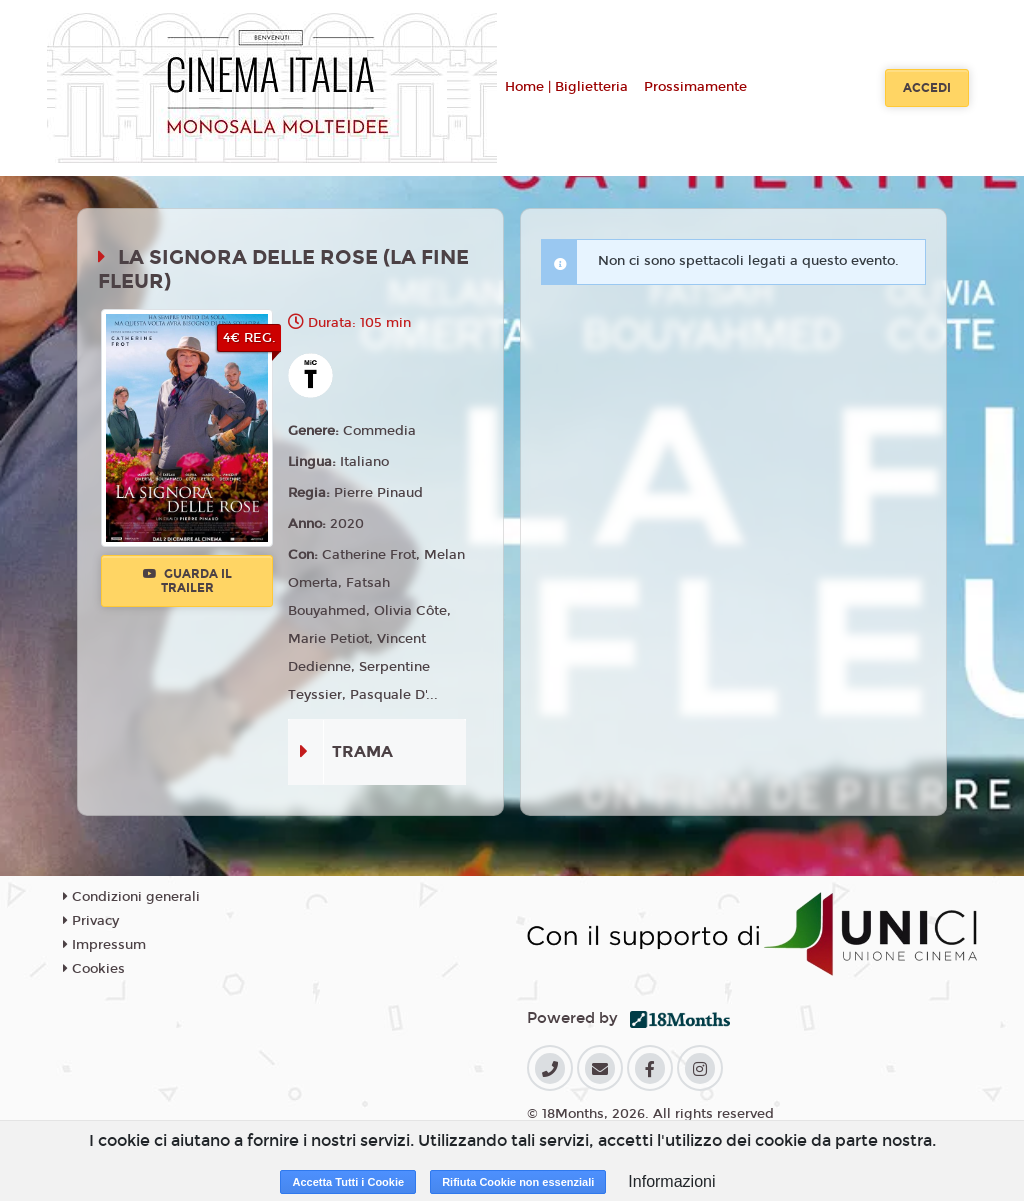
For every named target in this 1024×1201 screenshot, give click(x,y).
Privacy (91, 921)
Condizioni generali (131, 897)
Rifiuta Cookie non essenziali (518, 1182)
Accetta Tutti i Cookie (348, 1182)
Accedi (927, 88)
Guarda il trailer (187, 581)
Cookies (94, 969)
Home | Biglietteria (566, 87)
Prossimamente (695, 87)
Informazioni (671, 1181)
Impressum (104, 945)
